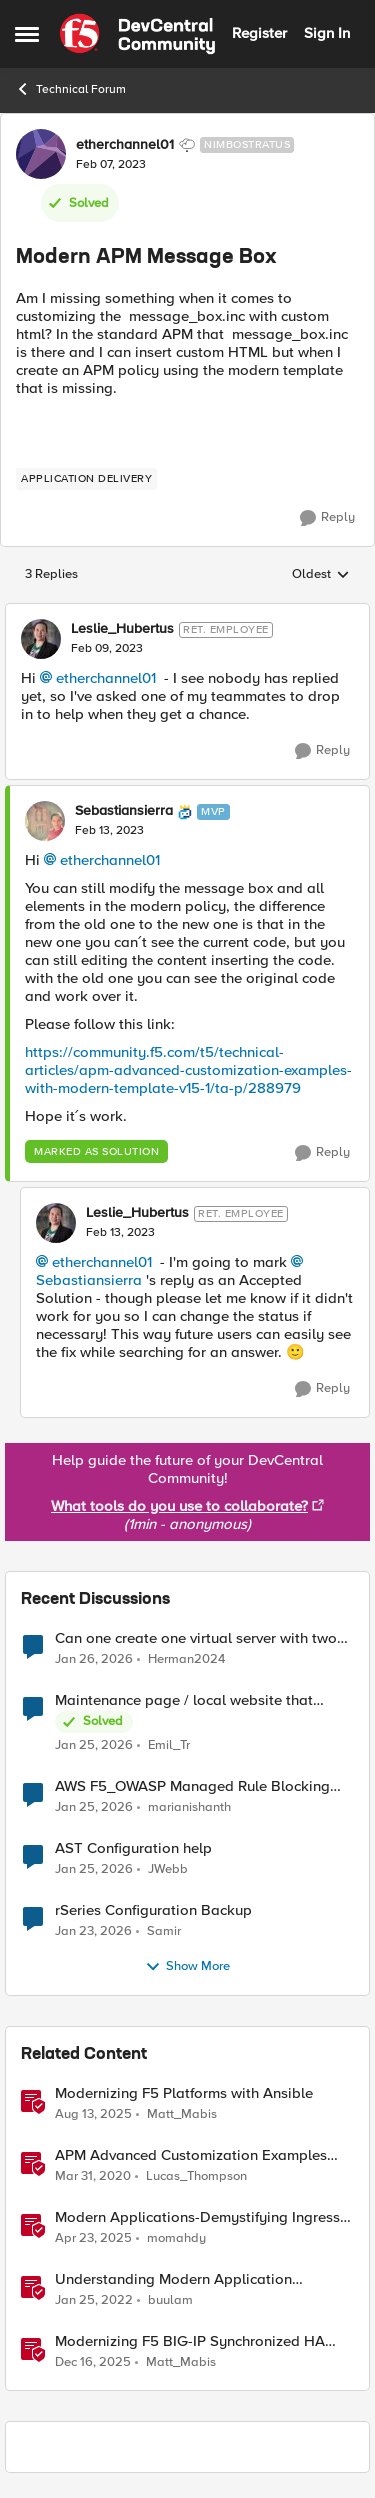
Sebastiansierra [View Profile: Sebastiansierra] (124, 811)
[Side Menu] (27, 34)
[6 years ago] (93, 2176)
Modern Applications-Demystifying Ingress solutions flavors (197, 2217)
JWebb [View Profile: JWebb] (168, 1868)
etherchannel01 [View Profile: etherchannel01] (125, 145)
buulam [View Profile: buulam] (170, 2299)
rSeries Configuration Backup (153, 1910)
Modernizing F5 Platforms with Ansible (184, 2093)
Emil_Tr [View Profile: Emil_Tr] (169, 1744)
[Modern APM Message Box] (107, 649)
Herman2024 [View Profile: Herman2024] (186, 1658)
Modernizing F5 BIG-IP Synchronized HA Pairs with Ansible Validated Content (190, 2341)
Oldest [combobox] (321, 575)
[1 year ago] (93, 2238)
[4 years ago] (94, 2300)
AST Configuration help (133, 1848)
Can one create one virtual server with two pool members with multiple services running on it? (203, 1638)
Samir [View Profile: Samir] (164, 1930)
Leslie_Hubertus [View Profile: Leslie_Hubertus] (122, 629)
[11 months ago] (93, 2114)
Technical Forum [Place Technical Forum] (70, 89)
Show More (187, 1967)
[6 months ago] (93, 2363)
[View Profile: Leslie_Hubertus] (41, 639)
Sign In (327, 33)
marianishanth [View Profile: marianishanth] (189, 1806)
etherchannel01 (106, 678)
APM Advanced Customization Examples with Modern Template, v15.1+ (191, 2155)
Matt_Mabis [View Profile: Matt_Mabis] (182, 2113)
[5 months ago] (94, 1659)
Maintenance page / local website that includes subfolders (184, 1700)
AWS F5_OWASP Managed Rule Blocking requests (192, 1786)
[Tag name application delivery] (86, 479)
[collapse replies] (187, 613)
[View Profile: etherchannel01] (41, 154)
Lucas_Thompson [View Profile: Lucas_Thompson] (196, 2175)
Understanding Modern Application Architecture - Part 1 (173, 2279)
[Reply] (327, 518)
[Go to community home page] (137, 34)
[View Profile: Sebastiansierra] (45, 821)
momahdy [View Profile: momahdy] (176, 2237)
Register (259, 33)
